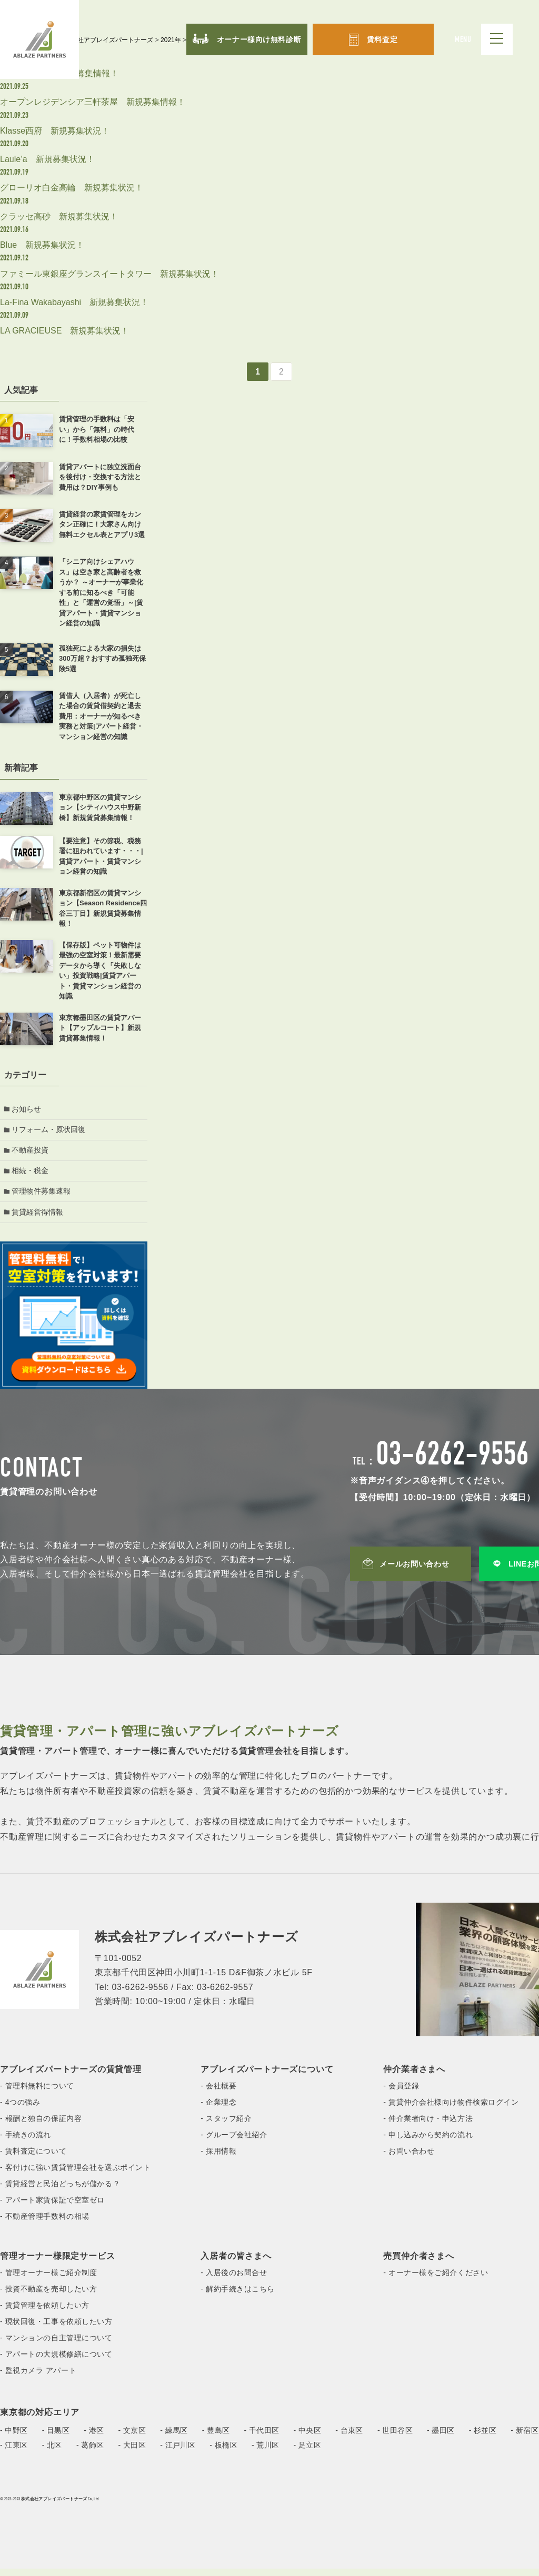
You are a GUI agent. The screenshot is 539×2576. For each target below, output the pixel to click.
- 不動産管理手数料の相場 (44, 2223)
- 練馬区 (174, 2437)
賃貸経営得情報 (39, 1219)
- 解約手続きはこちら (238, 2296)
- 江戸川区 (177, 2452)
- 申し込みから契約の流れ (428, 2142)
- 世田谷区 (395, 2437)
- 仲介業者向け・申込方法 (428, 2126)
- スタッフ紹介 (226, 2126)
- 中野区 (14, 2437)
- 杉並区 (483, 2437)
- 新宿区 (524, 2437)
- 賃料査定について (33, 2158)
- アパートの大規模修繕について (56, 2361)
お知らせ (28, 1109)
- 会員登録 (401, 2093)
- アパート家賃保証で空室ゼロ (52, 2207)
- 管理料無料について (37, 2093)
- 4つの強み (20, 2109)
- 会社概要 (218, 2093)
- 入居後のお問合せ (234, 2280)
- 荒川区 (266, 2452)
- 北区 (52, 2452)
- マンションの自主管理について (56, 2345)
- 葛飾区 (90, 2452)
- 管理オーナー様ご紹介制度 (48, 2280)
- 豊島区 (216, 2437)
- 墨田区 (441, 2437)
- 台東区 (349, 2437)
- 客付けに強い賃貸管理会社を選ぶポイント (75, 2174)
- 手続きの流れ (25, 2142)
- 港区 (94, 2437)
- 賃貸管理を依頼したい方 (44, 2312)
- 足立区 (308, 2452)
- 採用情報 (218, 2158)
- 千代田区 (262, 2437)
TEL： (441, 1469)
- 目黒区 (56, 2437)
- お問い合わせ (408, 2158)
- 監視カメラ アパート (38, 2377)
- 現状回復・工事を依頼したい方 (56, 2329)
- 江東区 (14, 2452)
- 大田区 (132, 2452)
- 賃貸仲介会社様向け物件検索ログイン (450, 2109)
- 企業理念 (218, 2109)
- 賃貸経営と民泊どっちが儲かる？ (60, 2191)
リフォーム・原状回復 (50, 1131)
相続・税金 (31, 1174)
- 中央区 (308, 2437)
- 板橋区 (223, 2452)
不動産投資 (31, 1153)
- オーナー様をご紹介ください (435, 2280)
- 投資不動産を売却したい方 (48, 2296)
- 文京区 (132, 2437)
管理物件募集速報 (42, 1197)
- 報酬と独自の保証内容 (41, 2126)
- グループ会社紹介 (234, 2142)
